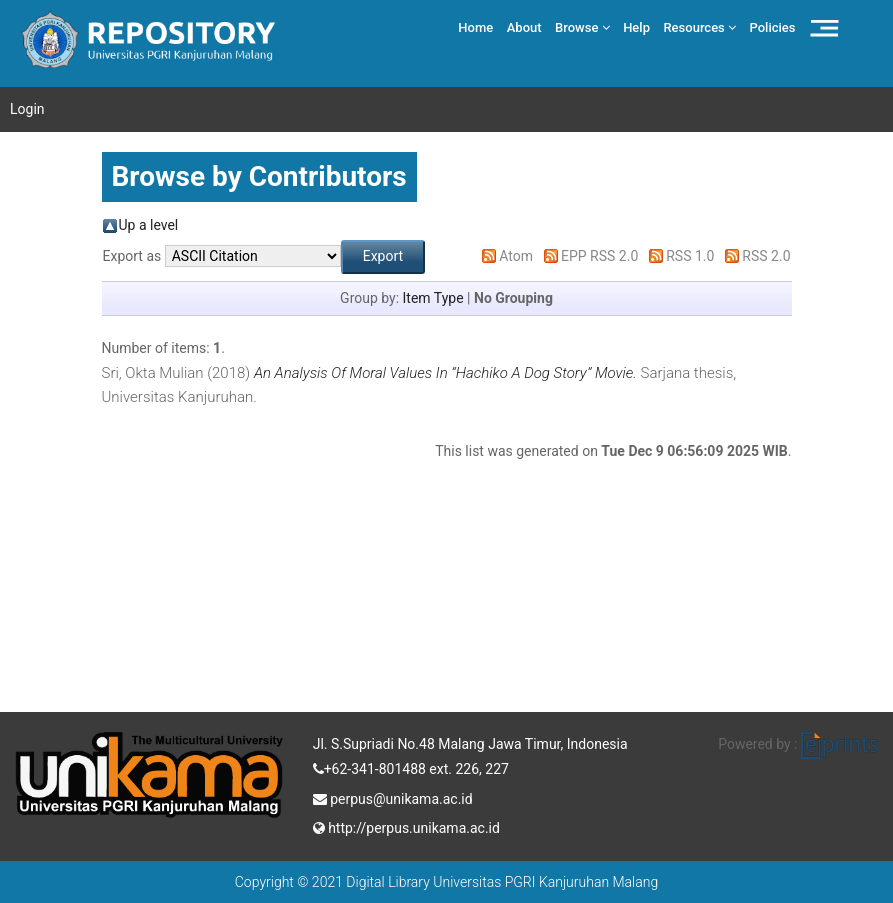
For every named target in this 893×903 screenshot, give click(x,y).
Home (475, 27)
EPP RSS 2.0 (599, 256)
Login (27, 109)
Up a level (149, 225)
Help (636, 27)
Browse (582, 27)
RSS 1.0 (690, 256)
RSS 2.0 (766, 256)
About (524, 27)
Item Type (433, 298)
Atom (516, 256)
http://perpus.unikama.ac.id (406, 826)
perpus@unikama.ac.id (393, 797)
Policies (773, 27)
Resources (699, 27)
